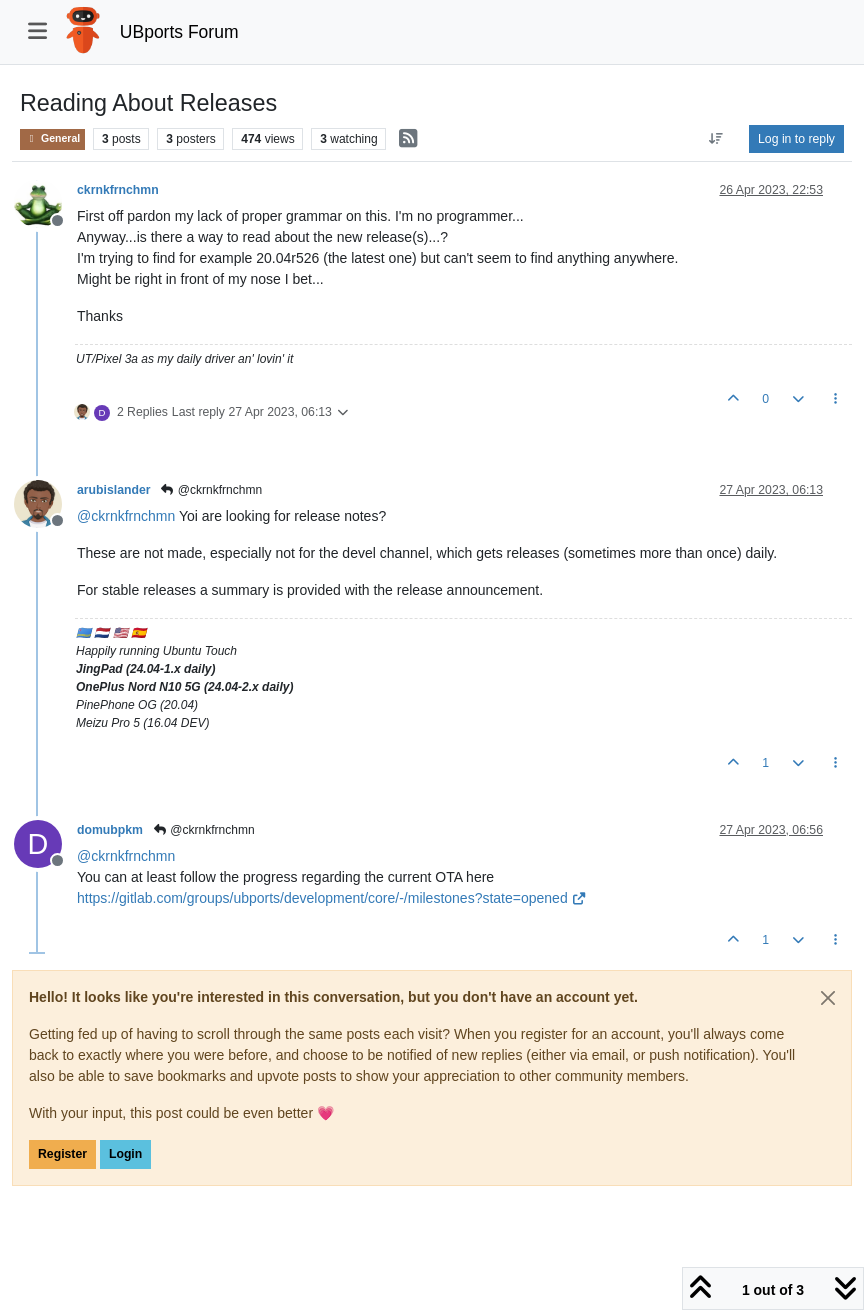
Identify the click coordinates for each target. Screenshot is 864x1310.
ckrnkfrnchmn (118, 190)
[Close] (828, 998)
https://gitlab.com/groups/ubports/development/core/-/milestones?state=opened (332, 898)
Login (125, 1154)
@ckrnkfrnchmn (211, 490)
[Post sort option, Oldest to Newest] (716, 139)
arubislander (114, 490)
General (52, 138)
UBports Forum (179, 32)
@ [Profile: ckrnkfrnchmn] (126, 516)
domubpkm (110, 830)
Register (62, 1154)
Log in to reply (796, 139)
